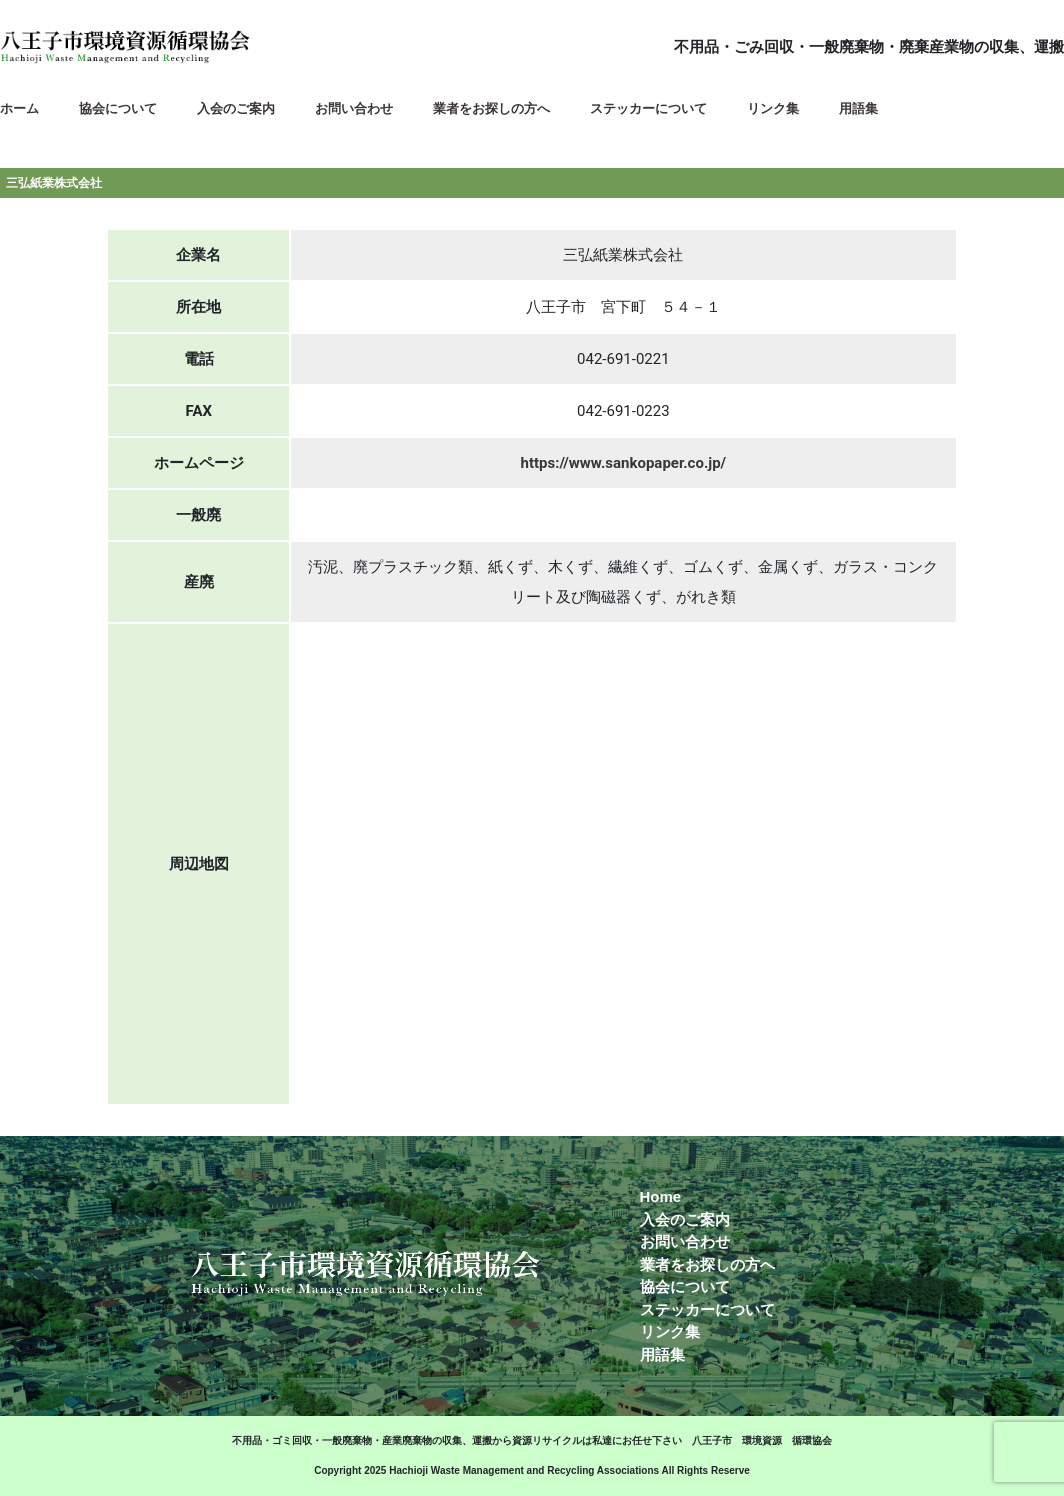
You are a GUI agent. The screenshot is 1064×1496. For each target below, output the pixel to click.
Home (661, 1196)
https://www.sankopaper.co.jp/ (624, 463)
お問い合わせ (685, 1241)
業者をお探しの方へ (707, 1264)
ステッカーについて (707, 1309)
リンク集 (670, 1331)
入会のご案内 (685, 1219)
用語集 (662, 1354)
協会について (685, 1286)
